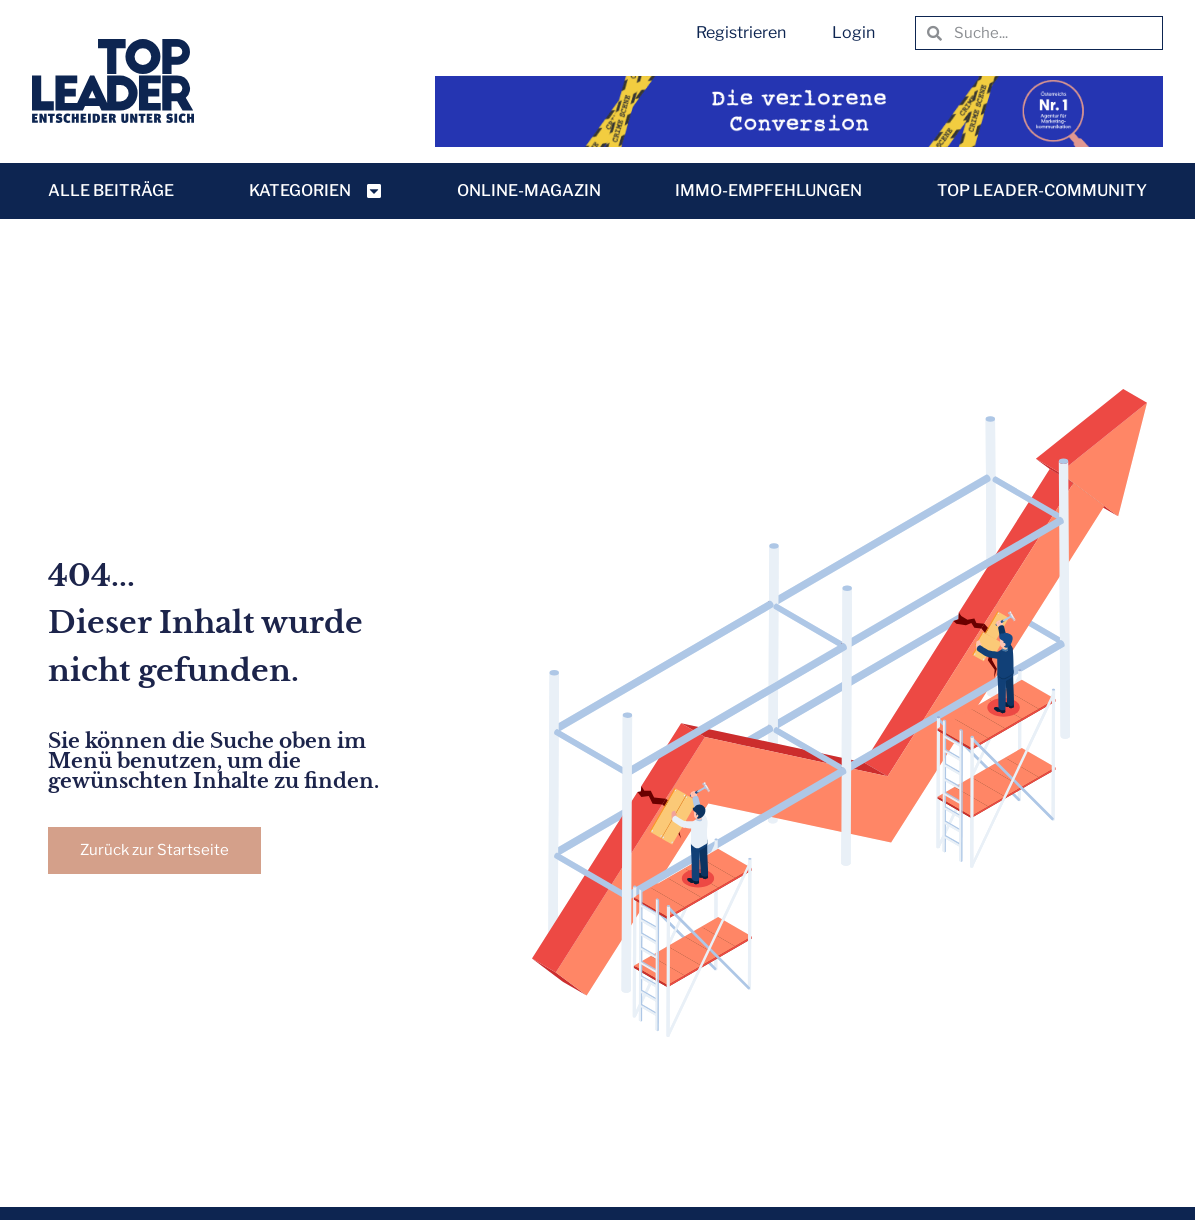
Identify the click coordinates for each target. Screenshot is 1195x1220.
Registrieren (741, 32)
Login (853, 32)
